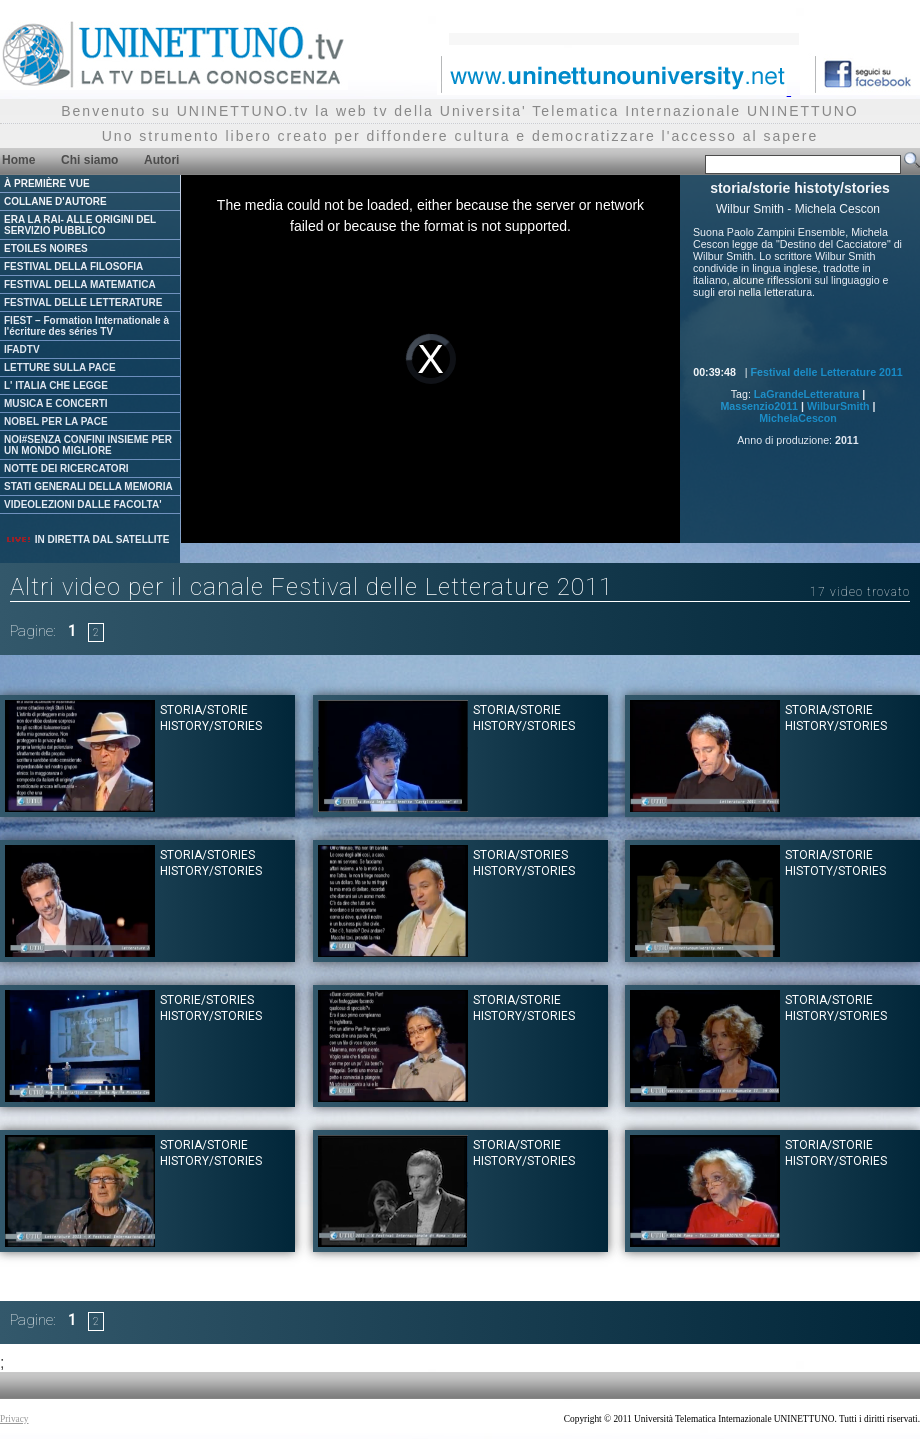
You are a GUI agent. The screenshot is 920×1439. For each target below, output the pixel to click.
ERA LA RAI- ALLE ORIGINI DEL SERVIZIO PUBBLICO (80, 225)
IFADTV (22, 349)
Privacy (14, 1419)
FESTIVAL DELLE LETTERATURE (83, 302)
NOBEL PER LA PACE (56, 421)
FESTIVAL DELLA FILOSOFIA (73, 266)
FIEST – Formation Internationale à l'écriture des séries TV (86, 326)
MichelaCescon (798, 418)
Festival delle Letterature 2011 (827, 372)
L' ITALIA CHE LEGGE (56, 385)
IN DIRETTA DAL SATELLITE (87, 539)
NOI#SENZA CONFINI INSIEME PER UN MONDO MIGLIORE (88, 445)
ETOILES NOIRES (46, 248)
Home (18, 160)
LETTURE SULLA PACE (60, 367)
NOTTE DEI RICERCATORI (66, 468)
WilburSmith (838, 406)
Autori (161, 160)
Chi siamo (89, 160)
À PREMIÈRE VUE (47, 183)
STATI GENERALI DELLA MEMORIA (88, 486)
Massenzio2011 (759, 406)
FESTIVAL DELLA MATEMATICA (80, 284)
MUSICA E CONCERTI (56, 403)
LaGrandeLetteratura (806, 394)
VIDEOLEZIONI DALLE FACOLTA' (83, 504)
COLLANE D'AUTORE (55, 201)
